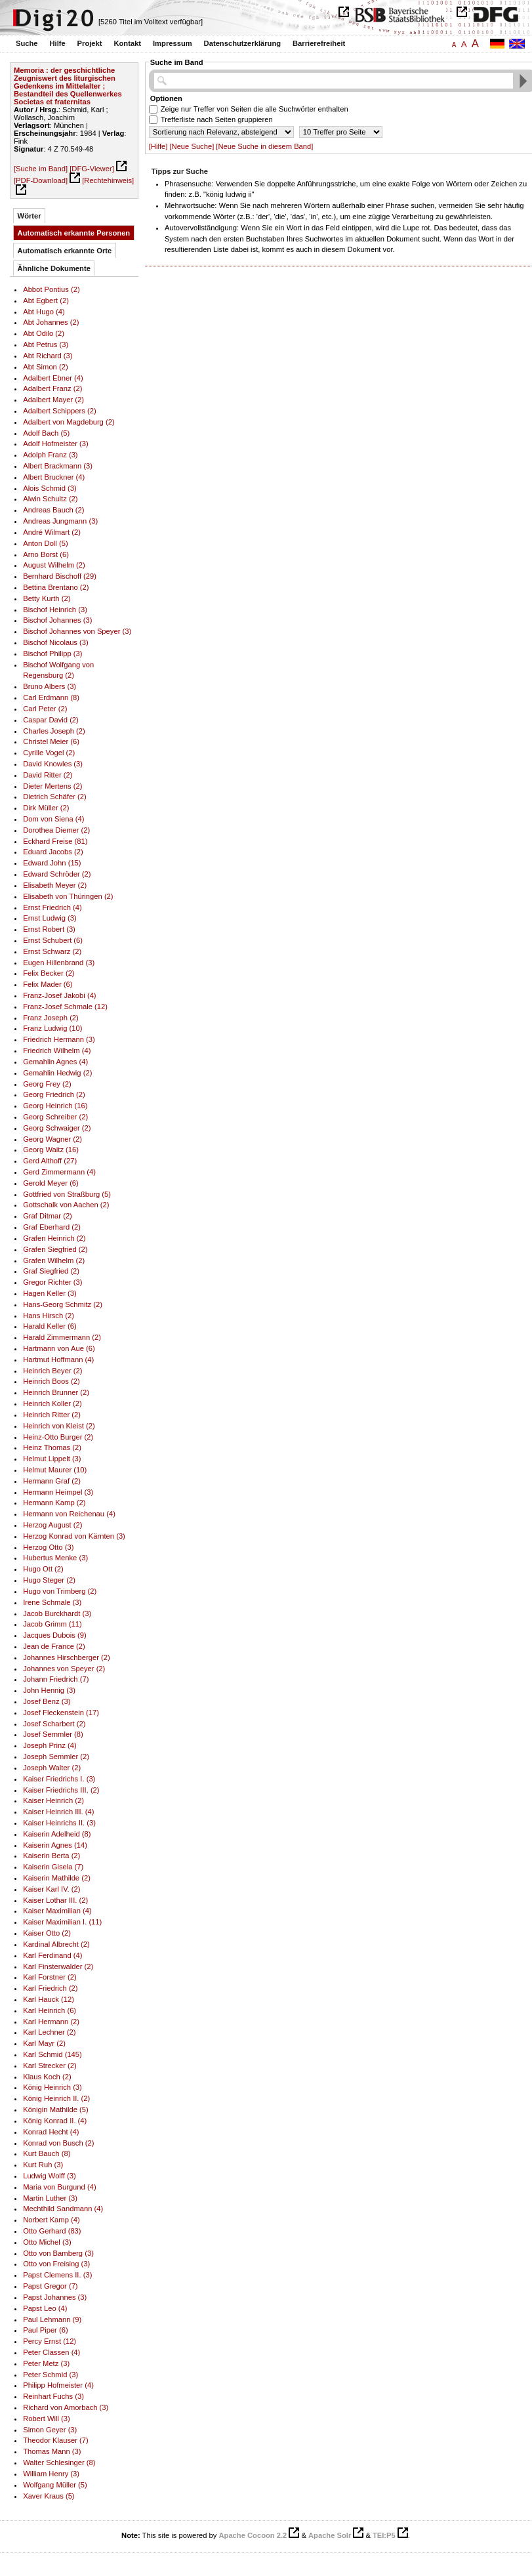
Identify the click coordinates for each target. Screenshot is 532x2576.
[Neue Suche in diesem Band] (264, 146)
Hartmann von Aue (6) (59, 1348)
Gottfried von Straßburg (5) (67, 1194)
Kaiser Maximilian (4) (57, 1911)
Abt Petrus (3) (45, 344)
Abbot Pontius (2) (51, 289)
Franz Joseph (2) (51, 1018)
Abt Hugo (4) (44, 312)
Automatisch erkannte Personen (74, 233)
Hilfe (57, 43)
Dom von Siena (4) (53, 819)
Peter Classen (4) (51, 2352)
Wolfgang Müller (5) (55, 2485)
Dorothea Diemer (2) (56, 830)
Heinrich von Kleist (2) (59, 1426)
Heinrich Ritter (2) (52, 1415)
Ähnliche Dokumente (54, 268)
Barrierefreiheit (319, 43)
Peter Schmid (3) (50, 2375)
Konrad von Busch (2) (58, 2143)
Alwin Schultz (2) (50, 499)
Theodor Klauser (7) (56, 2440)
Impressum (172, 43)
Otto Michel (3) (47, 2242)
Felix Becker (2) (48, 973)
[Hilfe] (158, 146)
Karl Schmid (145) (52, 2054)
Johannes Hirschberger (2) (66, 1657)
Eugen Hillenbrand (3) (58, 962)
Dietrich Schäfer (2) (55, 796)
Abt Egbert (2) (46, 300)
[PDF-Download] (41, 180)
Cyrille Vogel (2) (49, 753)
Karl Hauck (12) (48, 1999)
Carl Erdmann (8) (51, 697)
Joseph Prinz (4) (50, 1745)
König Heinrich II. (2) (56, 2098)
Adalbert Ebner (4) (53, 378)
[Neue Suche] (191, 146)
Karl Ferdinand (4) (52, 1955)
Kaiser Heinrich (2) (53, 1800)
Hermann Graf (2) (52, 1481)
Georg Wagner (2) (52, 1139)
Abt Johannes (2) (51, 322)
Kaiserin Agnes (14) (55, 1845)
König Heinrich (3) (52, 2087)
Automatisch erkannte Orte (65, 251)
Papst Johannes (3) (55, 2297)
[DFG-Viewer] (92, 169)
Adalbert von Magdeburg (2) (69, 422)
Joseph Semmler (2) (56, 1756)
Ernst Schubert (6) (53, 940)
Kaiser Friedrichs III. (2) (61, 1790)
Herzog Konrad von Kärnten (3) (74, 1536)
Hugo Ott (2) (43, 1569)
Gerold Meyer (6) (51, 1183)
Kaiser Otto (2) (47, 1933)
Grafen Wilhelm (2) (54, 1260)
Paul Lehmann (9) (52, 2319)
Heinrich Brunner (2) (56, 1392)
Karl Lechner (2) (49, 2032)
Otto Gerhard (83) (52, 2231)
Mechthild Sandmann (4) (63, 2208)
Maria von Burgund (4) (59, 2187)
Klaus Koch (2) (47, 2077)
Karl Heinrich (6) (49, 2010)
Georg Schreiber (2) (55, 1117)
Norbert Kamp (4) (51, 2220)
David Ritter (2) (47, 775)
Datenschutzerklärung (242, 43)
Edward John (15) (52, 863)
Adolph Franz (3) (50, 455)
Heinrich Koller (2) (52, 1403)
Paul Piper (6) (45, 2330)
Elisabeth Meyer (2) (55, 885)
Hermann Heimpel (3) (58, 1492)
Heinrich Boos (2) (51, 1381)
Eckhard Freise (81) (55, 841)
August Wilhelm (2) (54, 565)
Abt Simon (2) (45, 367)
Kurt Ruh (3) (43, 2165)
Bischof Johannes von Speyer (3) (77, 631)
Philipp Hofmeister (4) (58, 2385)
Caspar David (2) (51, 720)
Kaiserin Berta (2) (51, 1855)
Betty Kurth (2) (46, 598)
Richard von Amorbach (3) (65, 2407)
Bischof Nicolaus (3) (56, 642)
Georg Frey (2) (47, 1084)
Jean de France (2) (54, 1646)
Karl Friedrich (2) (50, 1988)
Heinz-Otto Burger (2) (58, 1437)
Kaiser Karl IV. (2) (51, 1889)
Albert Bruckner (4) (54, 477)
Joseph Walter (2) (52, 1768)
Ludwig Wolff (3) (49, 2176)
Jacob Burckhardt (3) (57, 1613)
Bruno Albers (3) (49, 686)
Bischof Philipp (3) (52, 653)
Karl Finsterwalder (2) (58, 1966)
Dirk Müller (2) (46, 808)
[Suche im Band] (41, 169)
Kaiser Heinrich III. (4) (58, 1812)
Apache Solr (329, 2535)
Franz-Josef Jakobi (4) (59, 995)
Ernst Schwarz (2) (52, 951)
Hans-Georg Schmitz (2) (62, 1304)
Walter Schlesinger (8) (59, 2462)
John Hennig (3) (49, 1690)
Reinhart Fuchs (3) (53, 2396)
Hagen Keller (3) (50, 1293)
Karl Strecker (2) (50, 2065)
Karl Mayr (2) (44, 2043)
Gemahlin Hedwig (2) (57, 1073)
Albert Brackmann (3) (57, 466)
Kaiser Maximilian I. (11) (62, 1922)
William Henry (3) (51, 2474)
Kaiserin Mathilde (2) (57, 1878)
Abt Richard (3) (47, 356)
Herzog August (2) (52, 1525)
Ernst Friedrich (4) (52, 907)
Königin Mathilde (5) (56, 2109)
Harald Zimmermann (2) (62, 1337)
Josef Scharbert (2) (54, 1724)
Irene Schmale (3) (52, 1602)
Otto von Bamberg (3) (58, 2253)
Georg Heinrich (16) (55, 1106)
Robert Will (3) (46, 2418)
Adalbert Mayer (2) (53, 400)
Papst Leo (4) (45, 2308)
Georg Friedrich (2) (54, 1094)
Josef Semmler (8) (53, 1734)
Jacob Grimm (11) (52, 1624)
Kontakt (127, 43)
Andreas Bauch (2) (53, 510)
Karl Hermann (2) (51, 2021)
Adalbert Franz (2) (52, 388)
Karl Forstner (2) (50, 1977)
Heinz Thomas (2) (52, 1447)
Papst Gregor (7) (50, 2286)
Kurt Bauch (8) (46, 2153)
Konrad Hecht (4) (51, 2132)
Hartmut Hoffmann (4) (58, 1359)
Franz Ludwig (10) (52, 1028)
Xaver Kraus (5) (48, 2496)
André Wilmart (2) (52, 532)
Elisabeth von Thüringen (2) (68, 896)
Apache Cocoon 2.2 (252, 2535)
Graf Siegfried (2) (51, 1271)
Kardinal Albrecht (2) (56, 1944)
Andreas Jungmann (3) (60, 521)
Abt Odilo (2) (43, 333)
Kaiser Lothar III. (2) (55, 1900)
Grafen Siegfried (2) (55, 1249)
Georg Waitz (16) (51, 1149)
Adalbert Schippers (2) (59, 411)
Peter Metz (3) (46, 2363)
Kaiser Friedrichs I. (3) (59, 1779)
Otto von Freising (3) (56, 2264)
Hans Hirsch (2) (48, 1315)
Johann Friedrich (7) (56, 1679)
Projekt (89, 43)
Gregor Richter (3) (52, 1282)
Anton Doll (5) (45, 543)
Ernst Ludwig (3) (50, 918)
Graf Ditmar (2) (47, 1216)
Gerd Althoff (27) (50, 1161)
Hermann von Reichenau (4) (69, 1514)
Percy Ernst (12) (49, 2341)
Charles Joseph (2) (54, 731)
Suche (27, 43)
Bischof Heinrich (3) (55, 609)
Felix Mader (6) (47, 984)
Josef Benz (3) (46, 1701)
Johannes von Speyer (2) (64, 1668)
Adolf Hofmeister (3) (56, 443)
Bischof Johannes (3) (57, 620)
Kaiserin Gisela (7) (53, 1867)
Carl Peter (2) (45, 709)
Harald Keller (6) (50, 1326)
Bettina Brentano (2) (56, 587)
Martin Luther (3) (50, 2198)
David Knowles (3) (53, 764)
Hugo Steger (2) (49, 1580)
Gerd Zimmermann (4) (59, 1172)
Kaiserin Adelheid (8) (57, 1834)
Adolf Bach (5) (46, 433)
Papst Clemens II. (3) (57, 2275)
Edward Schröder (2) (57, 874)
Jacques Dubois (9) (55, 1635)
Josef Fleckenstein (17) (61, 1712)
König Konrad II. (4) (55, 2121)
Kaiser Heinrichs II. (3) (59, 1823)
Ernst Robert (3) (49, 929)
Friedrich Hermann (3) (59, 1039)
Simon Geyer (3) (50, 2430)
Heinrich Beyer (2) (52, 1371)
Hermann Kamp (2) (54, 1502)
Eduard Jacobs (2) (53, 852)
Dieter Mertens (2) (52, 786)
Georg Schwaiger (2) (57, 1128)
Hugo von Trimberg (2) (59, 1591)
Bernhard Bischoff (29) (59, 576)
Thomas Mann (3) (52, 2451)
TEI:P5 (384, 2535)
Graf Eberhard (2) (52, 1227)
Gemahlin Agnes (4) (55, 1062)
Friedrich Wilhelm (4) (57, 1050)
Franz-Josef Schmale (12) (65, 1006)
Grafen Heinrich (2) (54, 1238)
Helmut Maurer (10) (55, 1470)
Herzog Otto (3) (48, 1547)
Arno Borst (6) (46, 554)
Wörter (29, 216)
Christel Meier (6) (51, 741)
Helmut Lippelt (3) (52, 1459)
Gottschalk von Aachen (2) (66, 1205)
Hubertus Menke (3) (55, 1558)
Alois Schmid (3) (50, 488)
